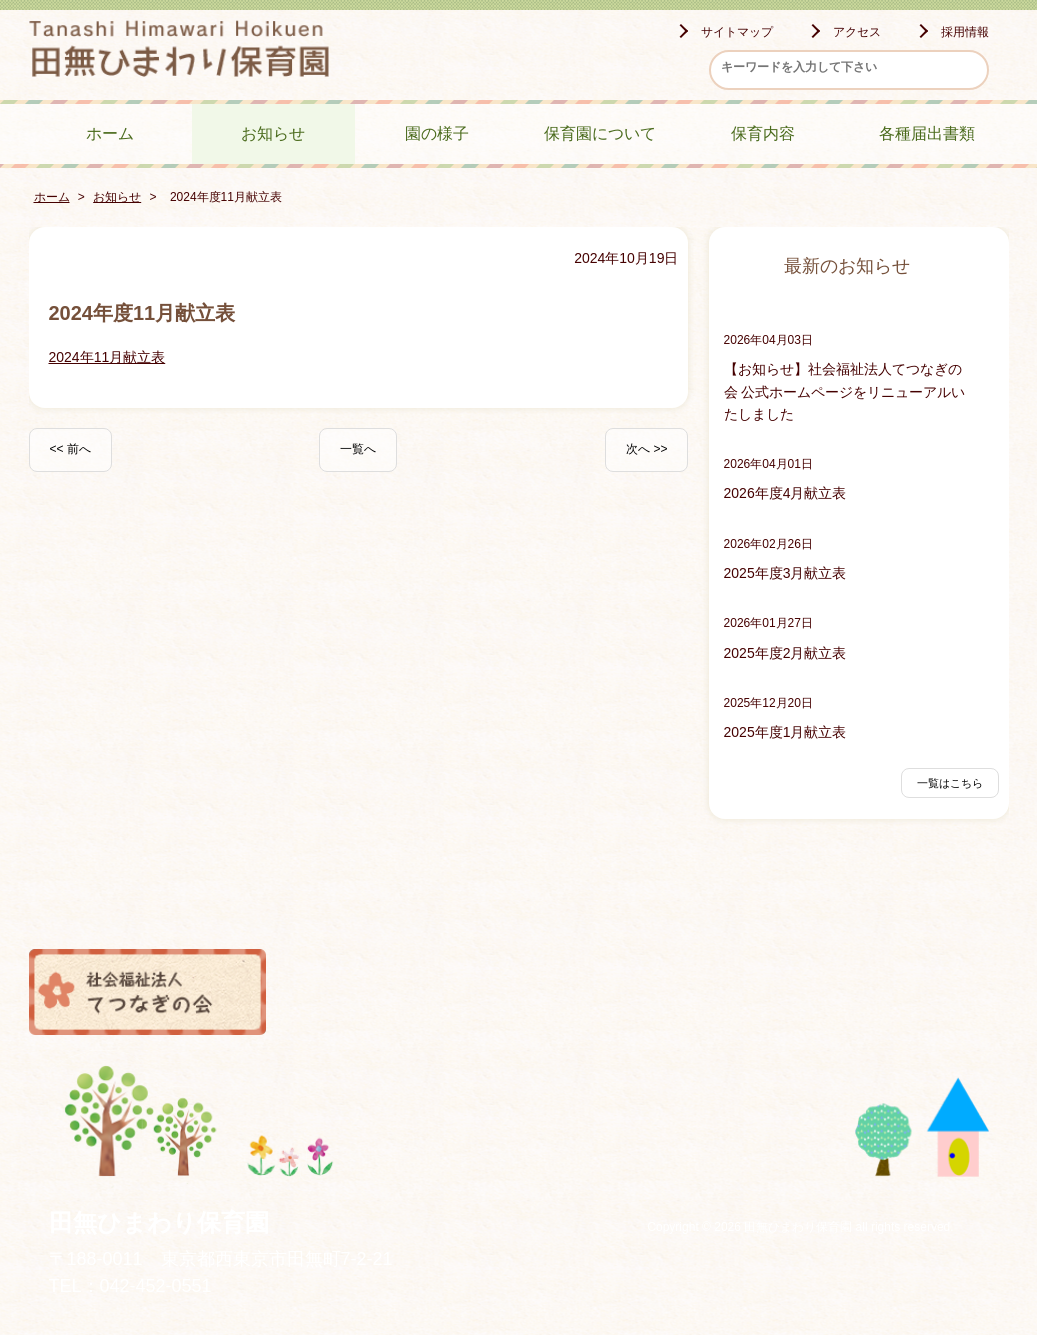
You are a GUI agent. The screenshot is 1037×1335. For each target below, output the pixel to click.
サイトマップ (737, 32)
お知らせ (273, 133)
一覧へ (358, 449)
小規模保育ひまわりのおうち (890, 992)
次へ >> (646, 449)
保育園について (600, 133)
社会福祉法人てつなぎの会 (148, 992)
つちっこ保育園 (395, 992)
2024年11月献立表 (107, 357)
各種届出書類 (927, 133)
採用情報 (965, 32)
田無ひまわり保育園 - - (179, 52)
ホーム (110, 133)
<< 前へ (70, 449)
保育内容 (763, 133)
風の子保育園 (642, 992)
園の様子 (437, 133)
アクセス (857, 32)
